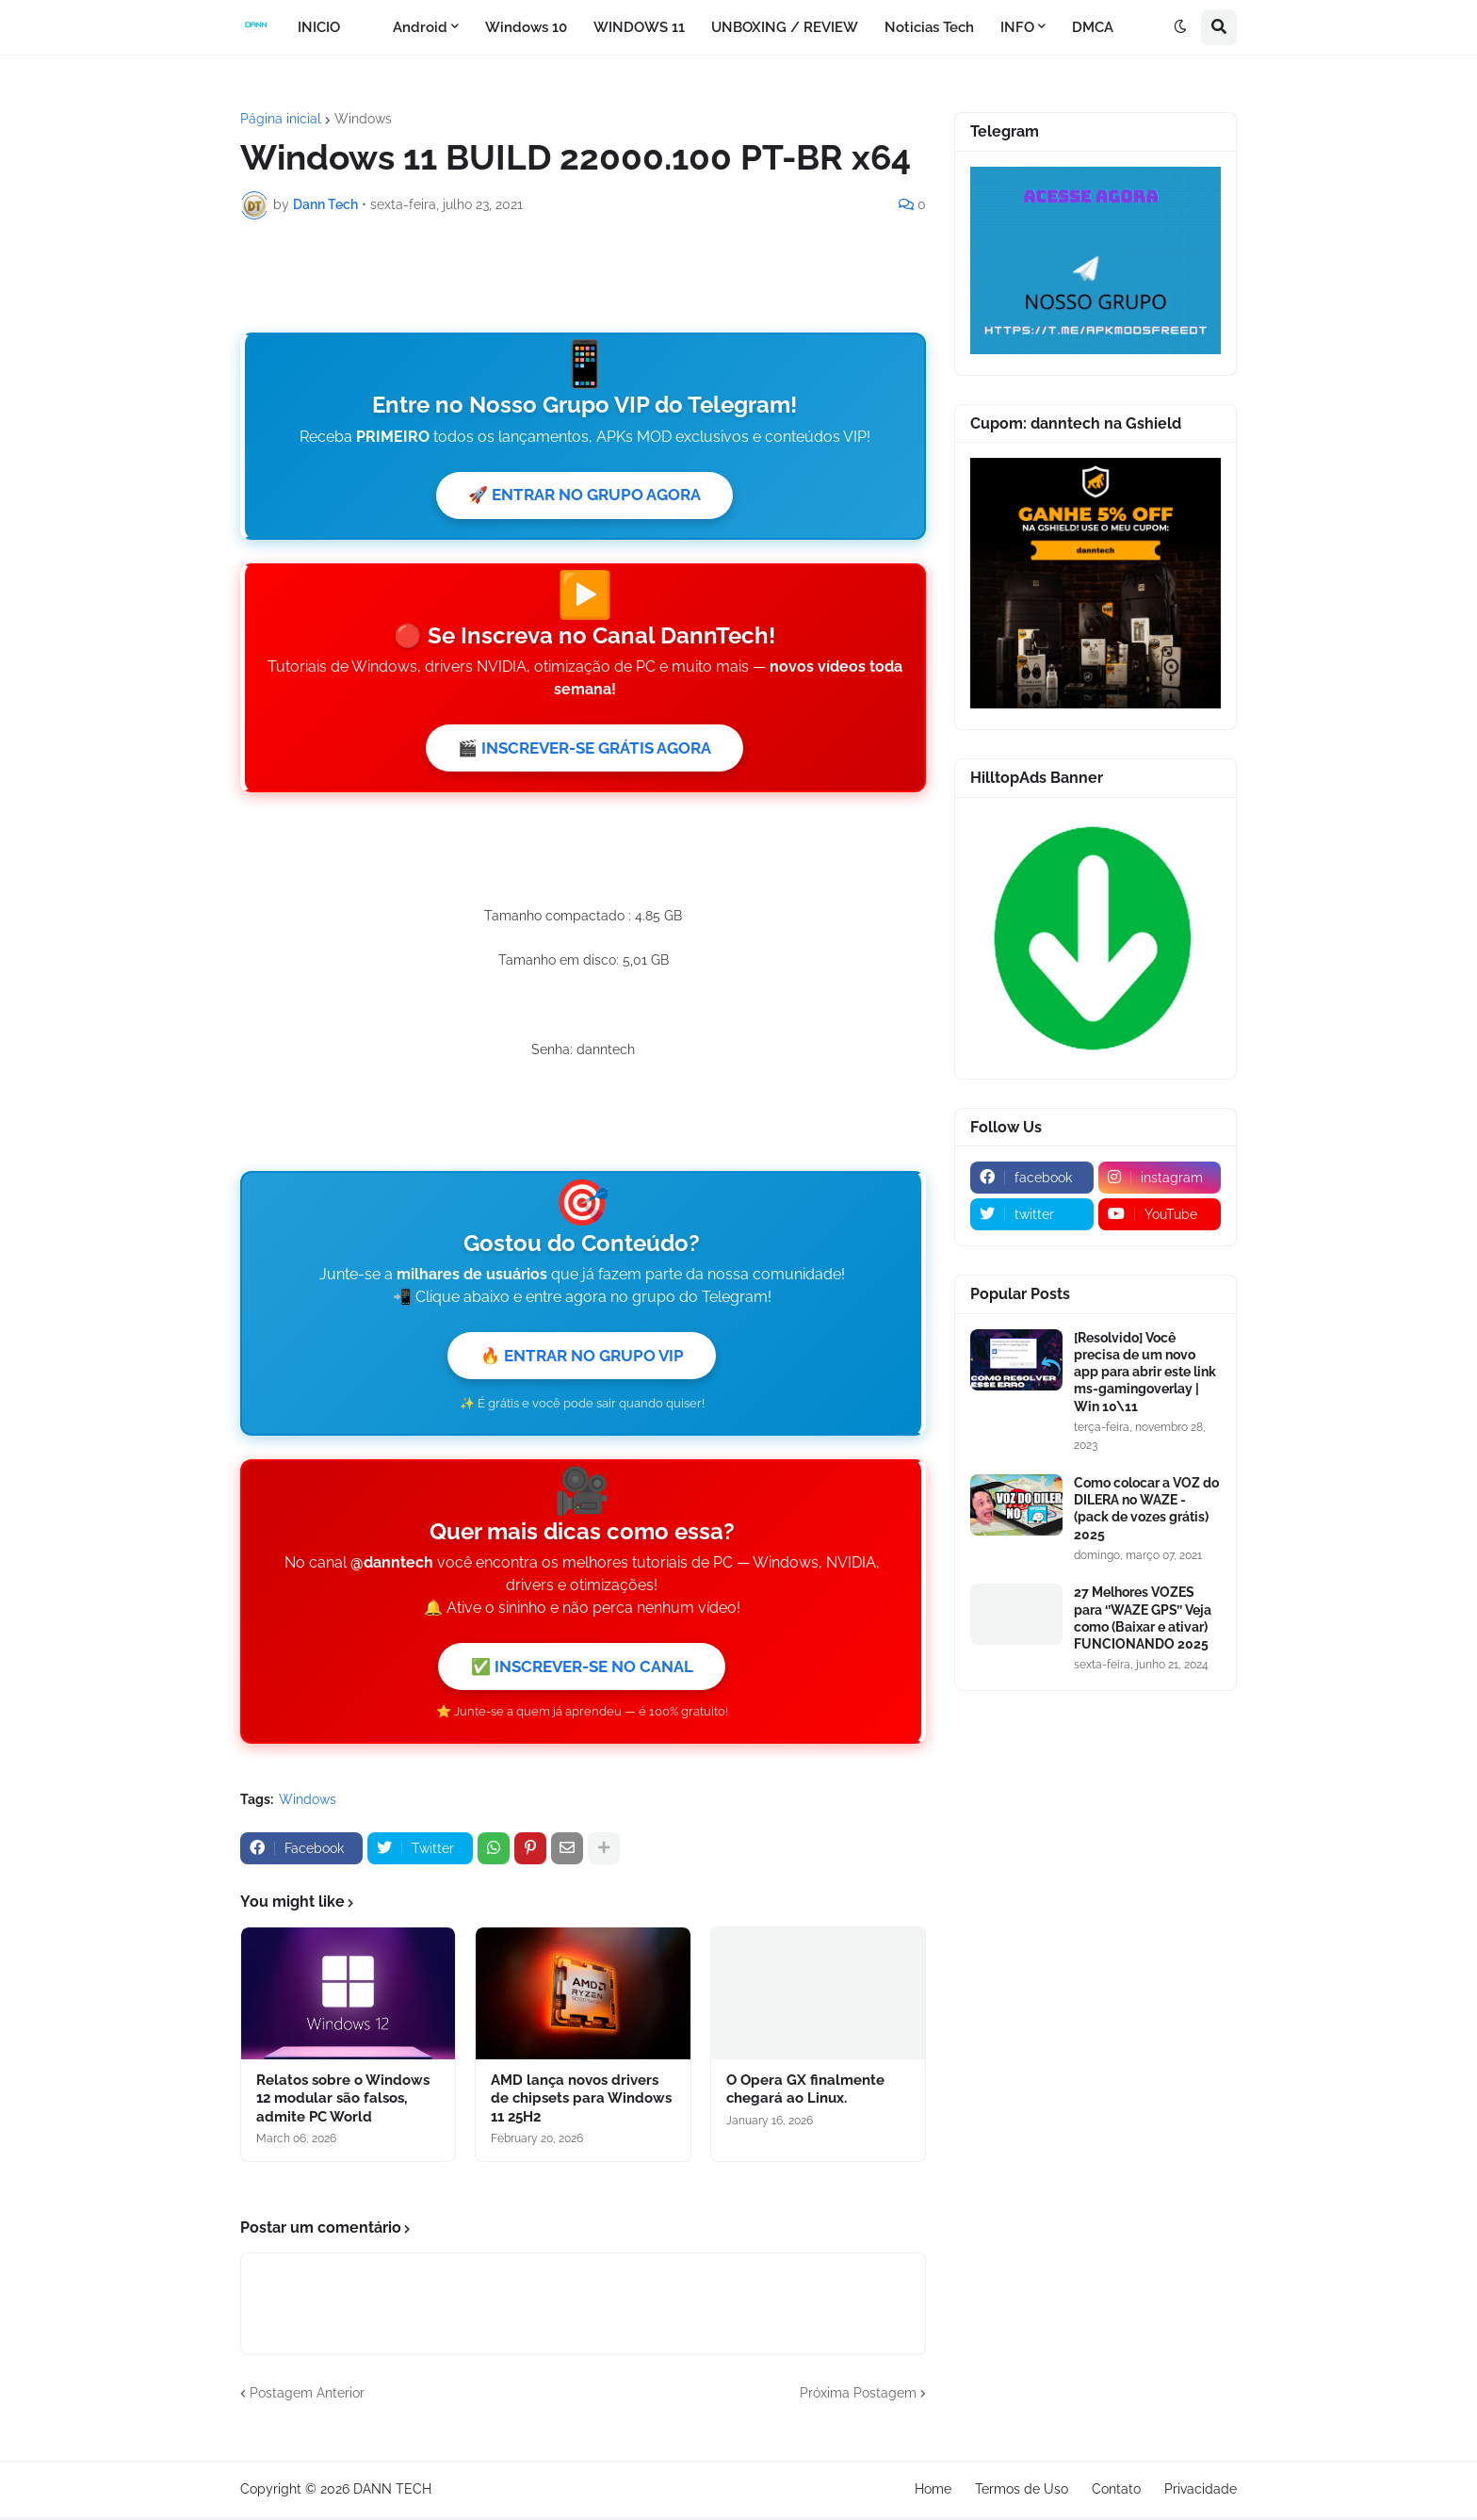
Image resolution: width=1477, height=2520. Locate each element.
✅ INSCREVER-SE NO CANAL (582, 1903)
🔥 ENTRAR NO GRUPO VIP (582, 1591)
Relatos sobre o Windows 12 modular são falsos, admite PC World (343, 2337)
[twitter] (1032, 1214)
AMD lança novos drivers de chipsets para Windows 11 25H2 (581, 2337)
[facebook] (1032, 1178)
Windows (363, 118)
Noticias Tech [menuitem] (929, 27)
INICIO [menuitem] (319, 27)
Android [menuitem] (420, 27)
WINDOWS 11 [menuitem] (639, 27)
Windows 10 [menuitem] (526, 27)
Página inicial (280, 118)
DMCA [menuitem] (1092, 27)
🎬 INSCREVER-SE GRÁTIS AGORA (584, 906)
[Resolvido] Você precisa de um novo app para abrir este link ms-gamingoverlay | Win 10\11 (1145, 1372)
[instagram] (1160, 1178)
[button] (1180, 27)
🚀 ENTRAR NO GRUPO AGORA (585, 650)
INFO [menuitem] (1017, 27)
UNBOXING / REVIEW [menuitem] (784, 27)
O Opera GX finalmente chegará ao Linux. (805, 2328)
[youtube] (1160, 1214)
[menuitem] (366, 27)
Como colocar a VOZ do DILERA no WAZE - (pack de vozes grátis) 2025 (1146, 1508)
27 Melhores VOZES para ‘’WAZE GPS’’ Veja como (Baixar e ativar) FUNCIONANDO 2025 (1142, 1618)
